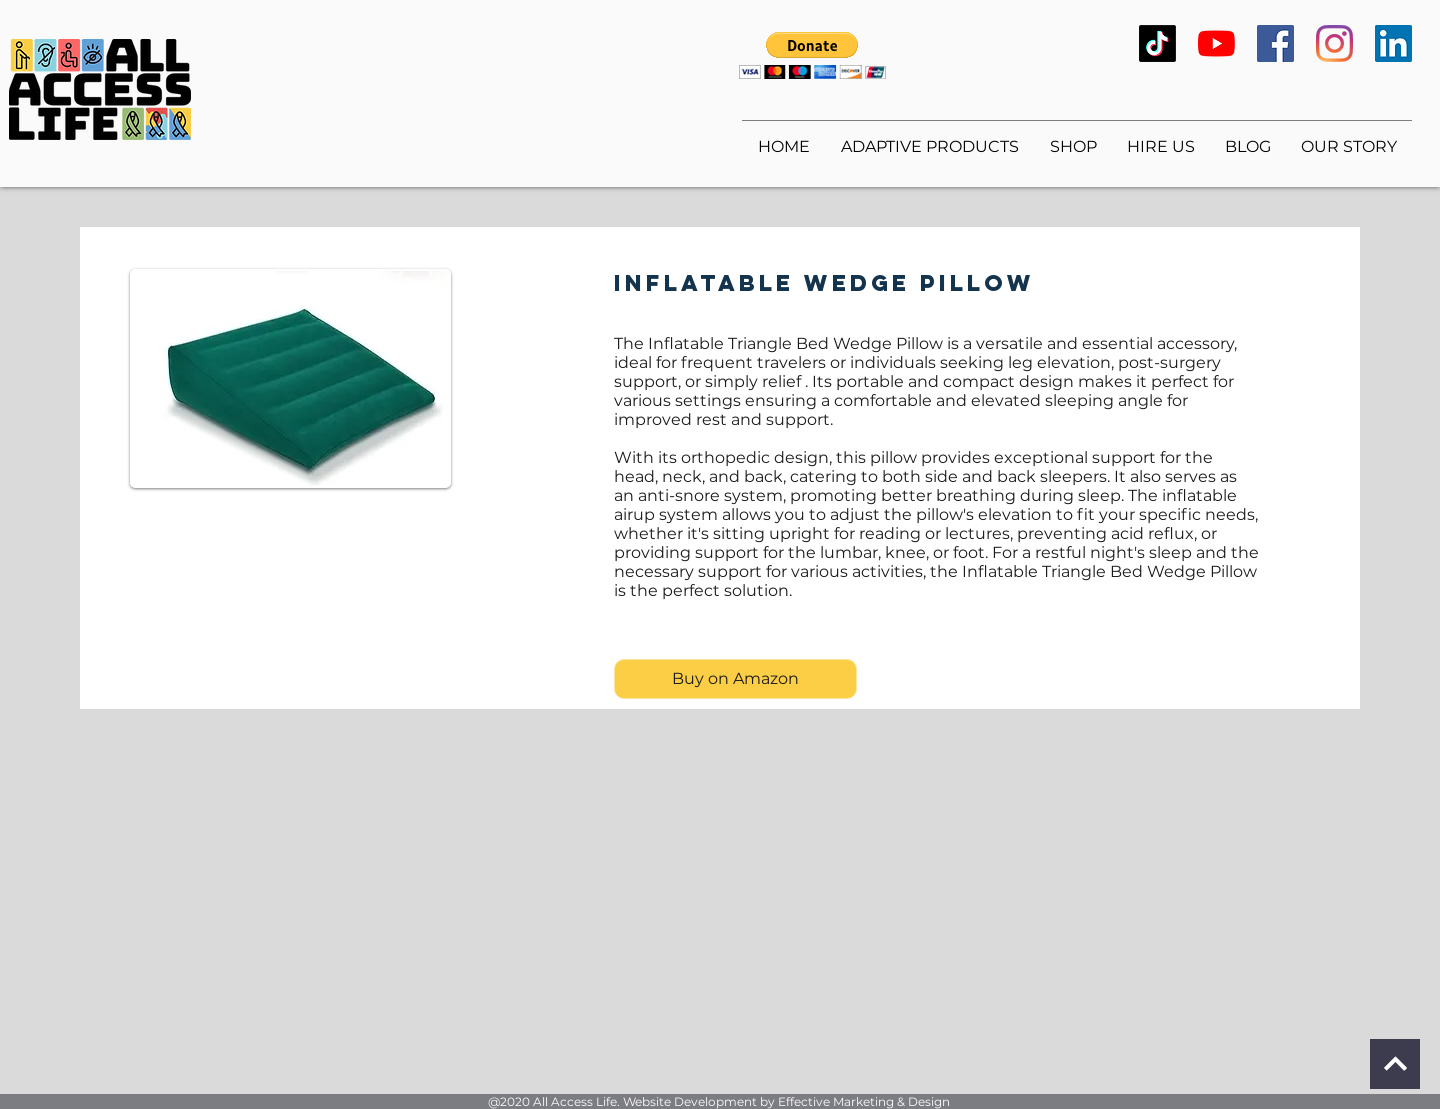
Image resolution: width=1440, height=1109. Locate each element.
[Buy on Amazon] (735, 679)
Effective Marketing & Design (864, 1101)
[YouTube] (1216, 43)
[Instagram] (1334, 43)
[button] (812, 55)
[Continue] (1395, 1064)
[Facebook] (1275, 43)
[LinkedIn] (1393, 43)
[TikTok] (1157, 43)
